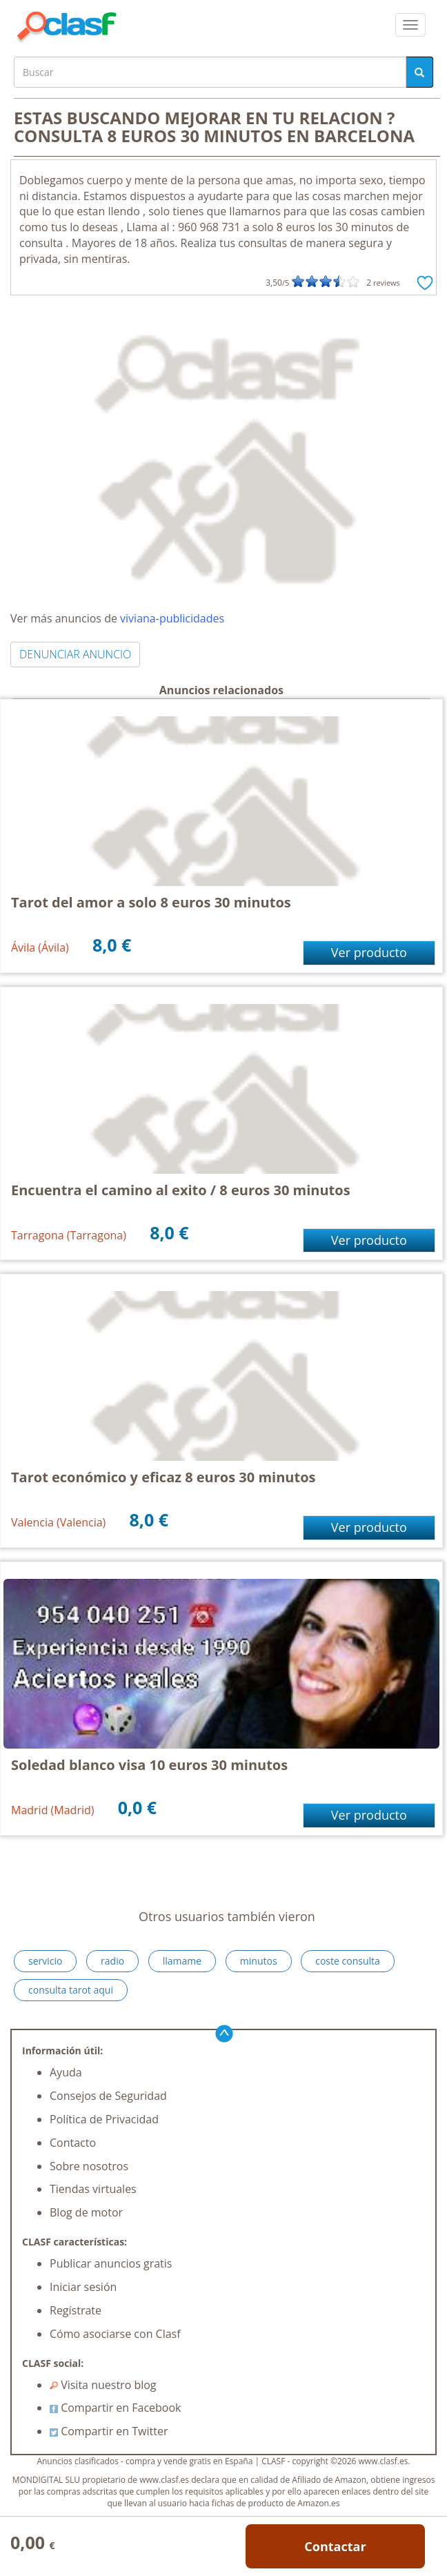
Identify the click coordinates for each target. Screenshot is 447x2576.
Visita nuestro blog (103, 2384)
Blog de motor (86, 2212)
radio (112, 1960)
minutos (258, 1960)
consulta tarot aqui (70, 1989)
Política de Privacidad (104, 2119)
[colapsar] (410, 25)
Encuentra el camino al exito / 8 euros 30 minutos (180, 1190)
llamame (182, 1960)
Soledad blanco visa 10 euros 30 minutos (149, 1765)
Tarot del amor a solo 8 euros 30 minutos (151, 902)
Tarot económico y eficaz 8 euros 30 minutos (163, 1477)
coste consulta (347, 1960)
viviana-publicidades (172, 618)
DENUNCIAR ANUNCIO (75, 654)
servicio (45, 1960)
